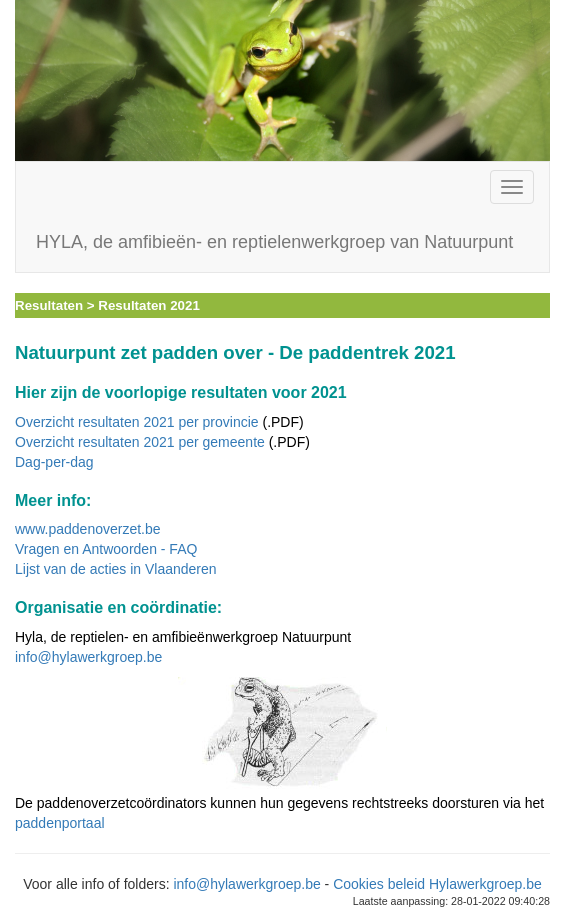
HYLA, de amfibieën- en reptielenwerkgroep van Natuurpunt (274, 242)
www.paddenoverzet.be (88, 529)
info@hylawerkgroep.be (88, 657)
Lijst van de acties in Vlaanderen (116, 569)
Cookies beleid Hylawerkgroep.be (437, 884)
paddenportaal (60, 823)
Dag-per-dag (54, 462)
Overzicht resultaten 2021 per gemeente (140, 442)
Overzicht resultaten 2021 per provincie (137, 422)
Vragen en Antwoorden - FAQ (106, 549)
